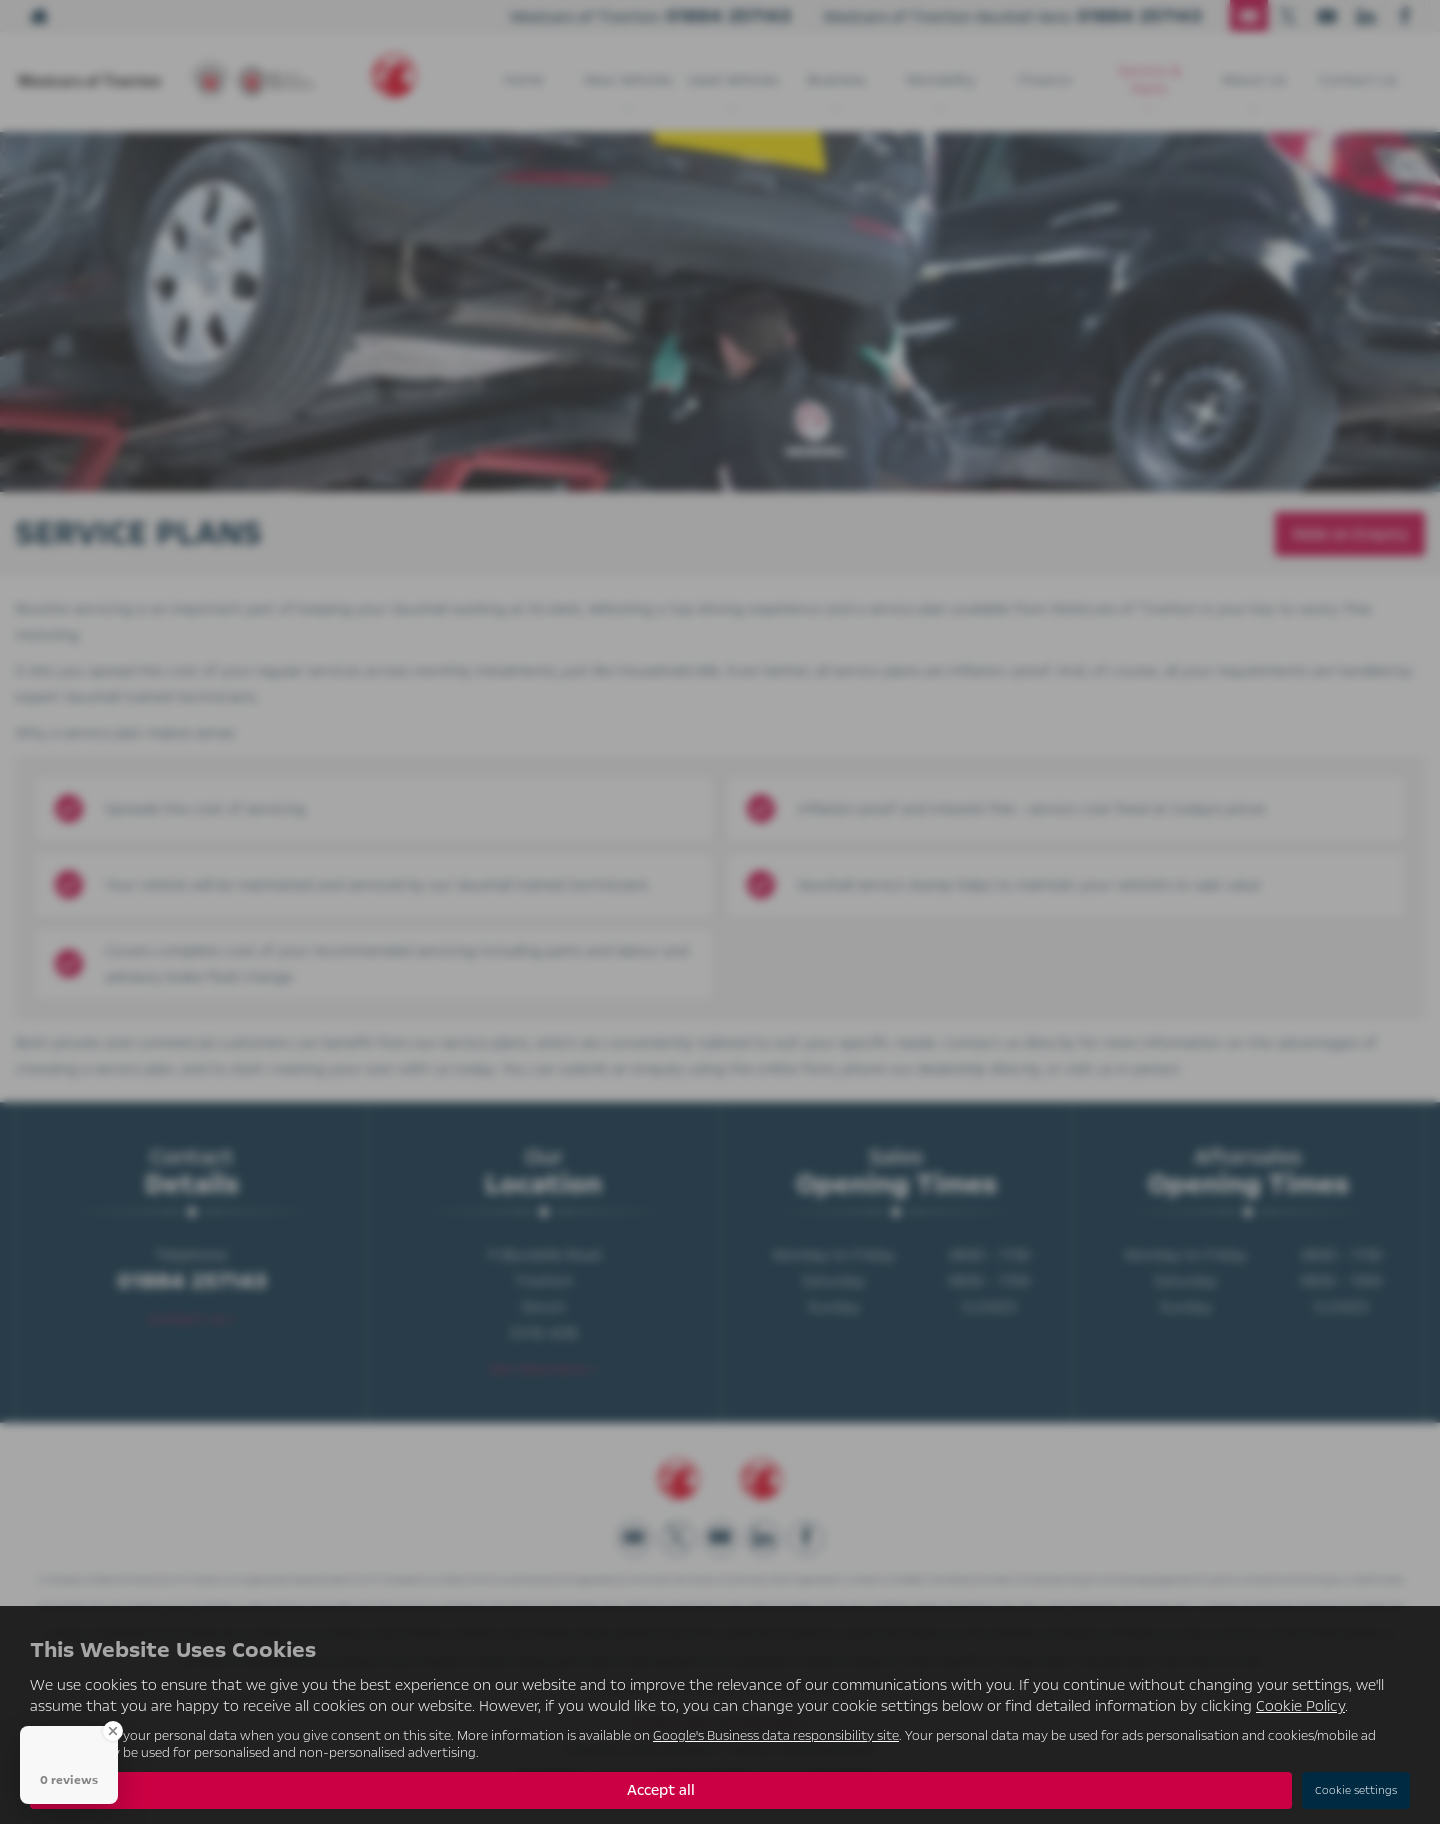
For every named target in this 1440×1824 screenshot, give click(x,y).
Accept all (661, 1790)
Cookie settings (1356, 1790)
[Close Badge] (113, 1731)
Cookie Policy (1300, 1706)
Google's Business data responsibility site (776, 1735)
